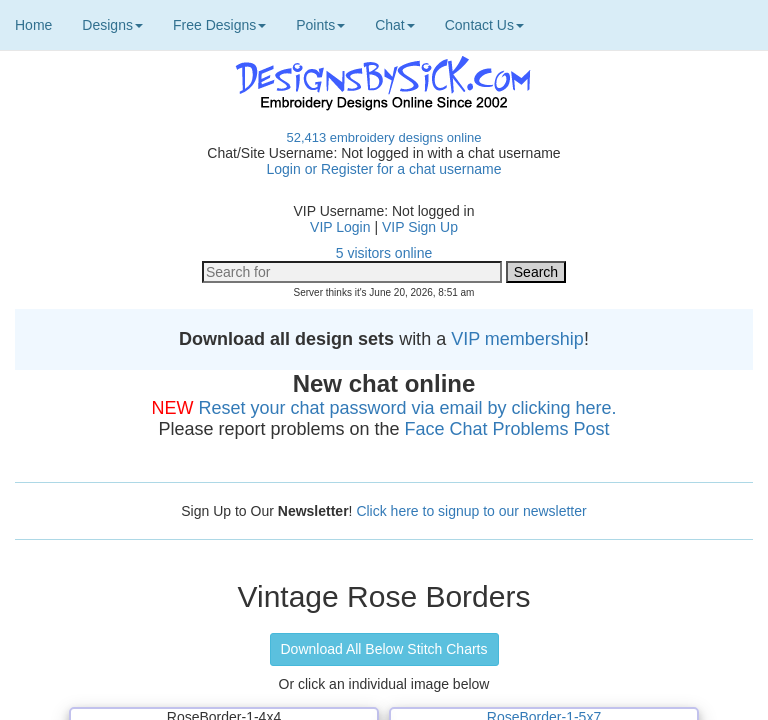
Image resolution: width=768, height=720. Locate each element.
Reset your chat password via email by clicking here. (407, 408)
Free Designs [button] (219, 25)
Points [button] (320, 25)
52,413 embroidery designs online (383, 137)
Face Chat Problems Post (507, 429)
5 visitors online (384, 253)
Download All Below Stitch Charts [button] (384, 649)
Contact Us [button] (484, 25)
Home (33, 25)
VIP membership (517, 339)
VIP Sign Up (420, 227)
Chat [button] (395, 25)
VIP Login (340, 227)
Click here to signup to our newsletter (471, 511)
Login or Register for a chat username (383, 169)
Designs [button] (112, 25)
